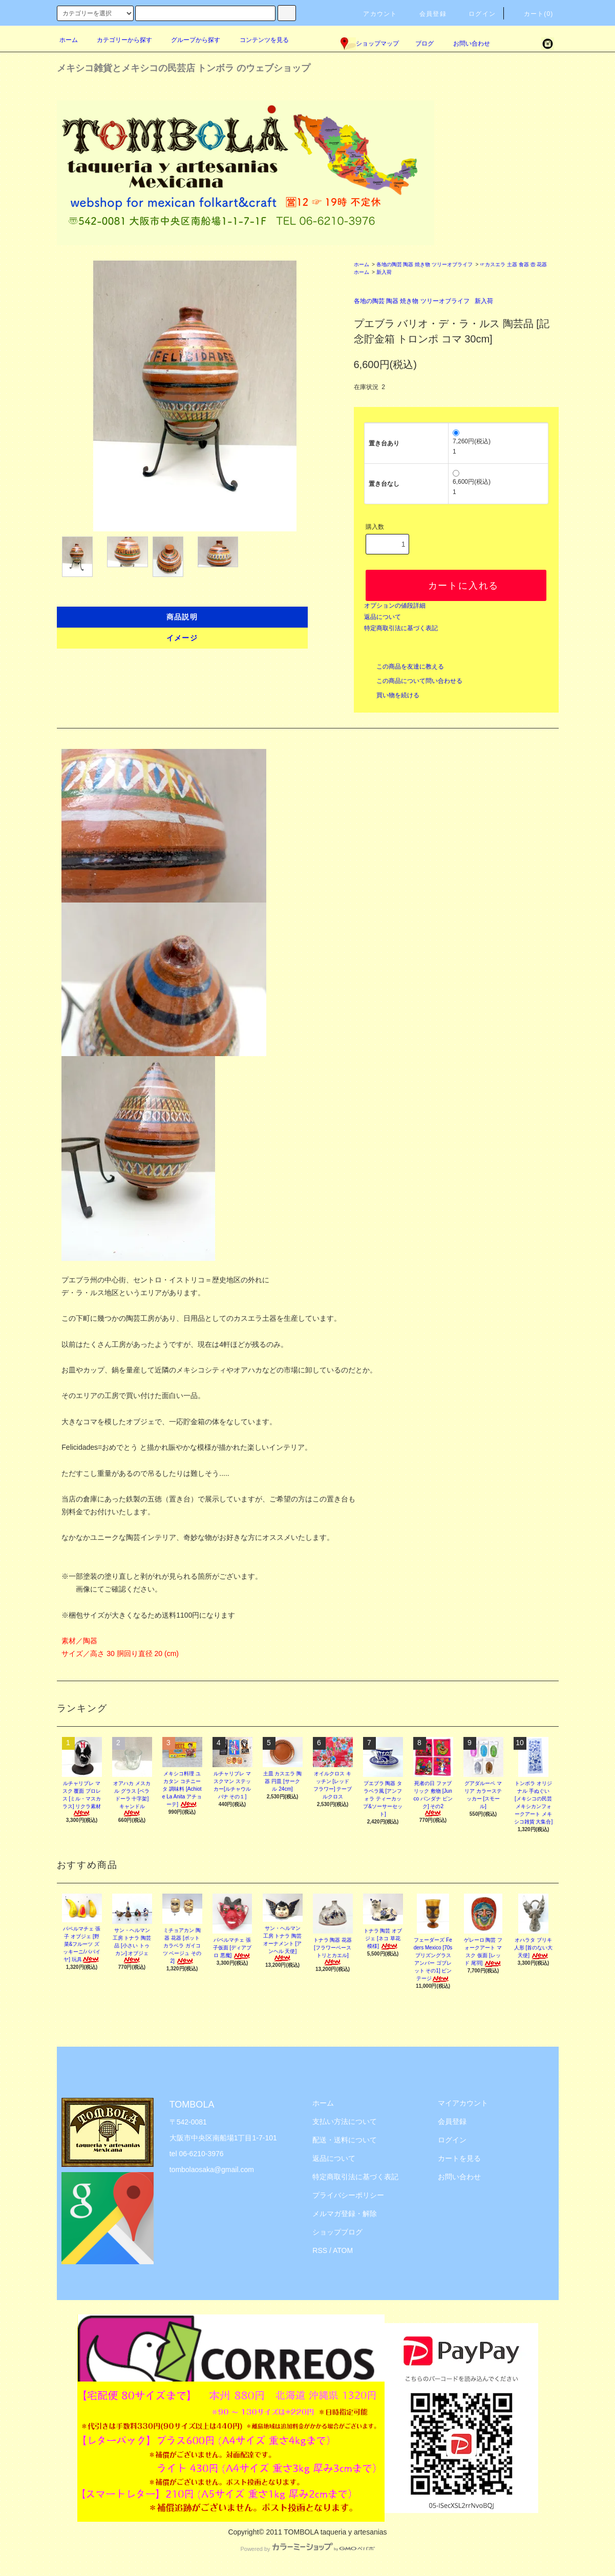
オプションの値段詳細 (395, 605)
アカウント (374, 13)
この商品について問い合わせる (413, 680)
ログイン (476, 13)
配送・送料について (344, 2140)
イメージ (182, 638)
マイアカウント (463, 2103)
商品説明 (182, 617)
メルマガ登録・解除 (344, 2213)
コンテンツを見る (258, 40)
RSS (319, 2250)
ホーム (68, 40)
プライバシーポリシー (348, 2195)
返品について (382, 616)
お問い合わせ (465, 43)
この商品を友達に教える (404, 666)
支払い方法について (344, 2121)
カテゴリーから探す (118, 40)
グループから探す (189, 40)
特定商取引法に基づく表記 (401, 628)
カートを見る (459, 2158)
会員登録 (427, 13)
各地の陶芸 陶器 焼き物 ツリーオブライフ (424, 264)
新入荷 (384, 272)
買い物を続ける (391, 695)
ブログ (424, 43)
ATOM (343, 2250)
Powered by (307, 2549)
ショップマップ (370, 43)
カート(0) (533, 13)
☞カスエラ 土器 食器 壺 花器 (513, 264)
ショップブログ (337, 2232)
